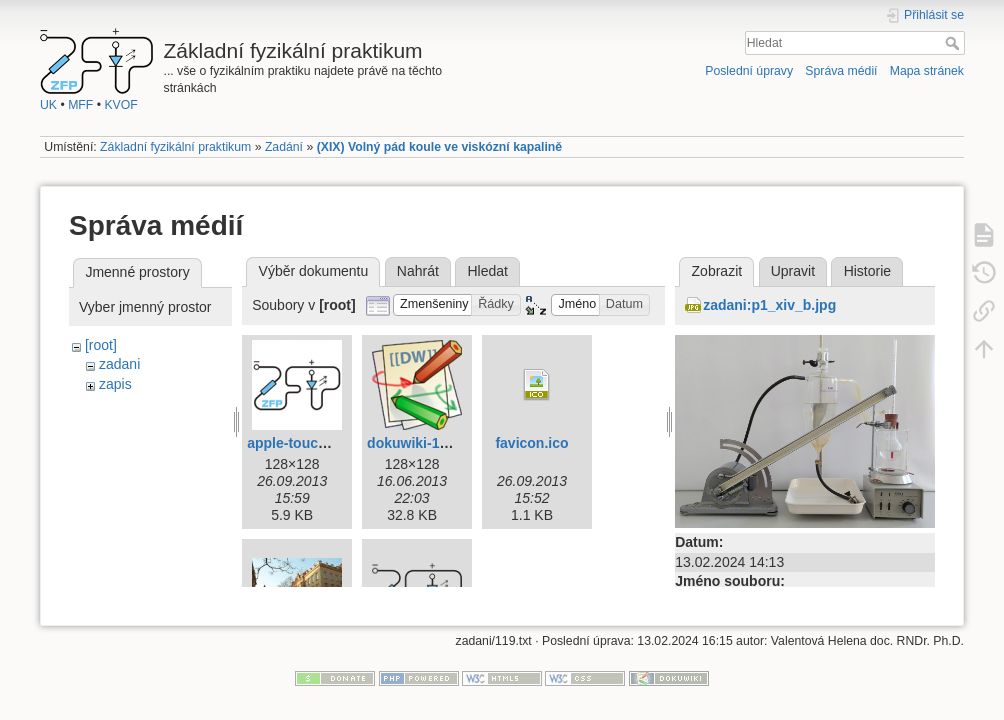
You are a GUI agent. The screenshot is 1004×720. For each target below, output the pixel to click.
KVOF (120, 105)
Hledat (954, 43)
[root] (101, 345)
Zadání (284, 147)
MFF (80, 105)
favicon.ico (531, 443)
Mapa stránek (927, 71)
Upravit (793, 271)
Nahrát (418, 271)
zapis (115, 384)
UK (48, 105)
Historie (867, 271)
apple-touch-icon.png (318, 443)
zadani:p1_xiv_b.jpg (769, 305)
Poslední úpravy (749, 71)
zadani (119, 364)
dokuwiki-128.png (425, 443)
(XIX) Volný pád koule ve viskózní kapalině (440, 147)
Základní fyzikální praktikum (175, 147)
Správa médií (841, 71)
